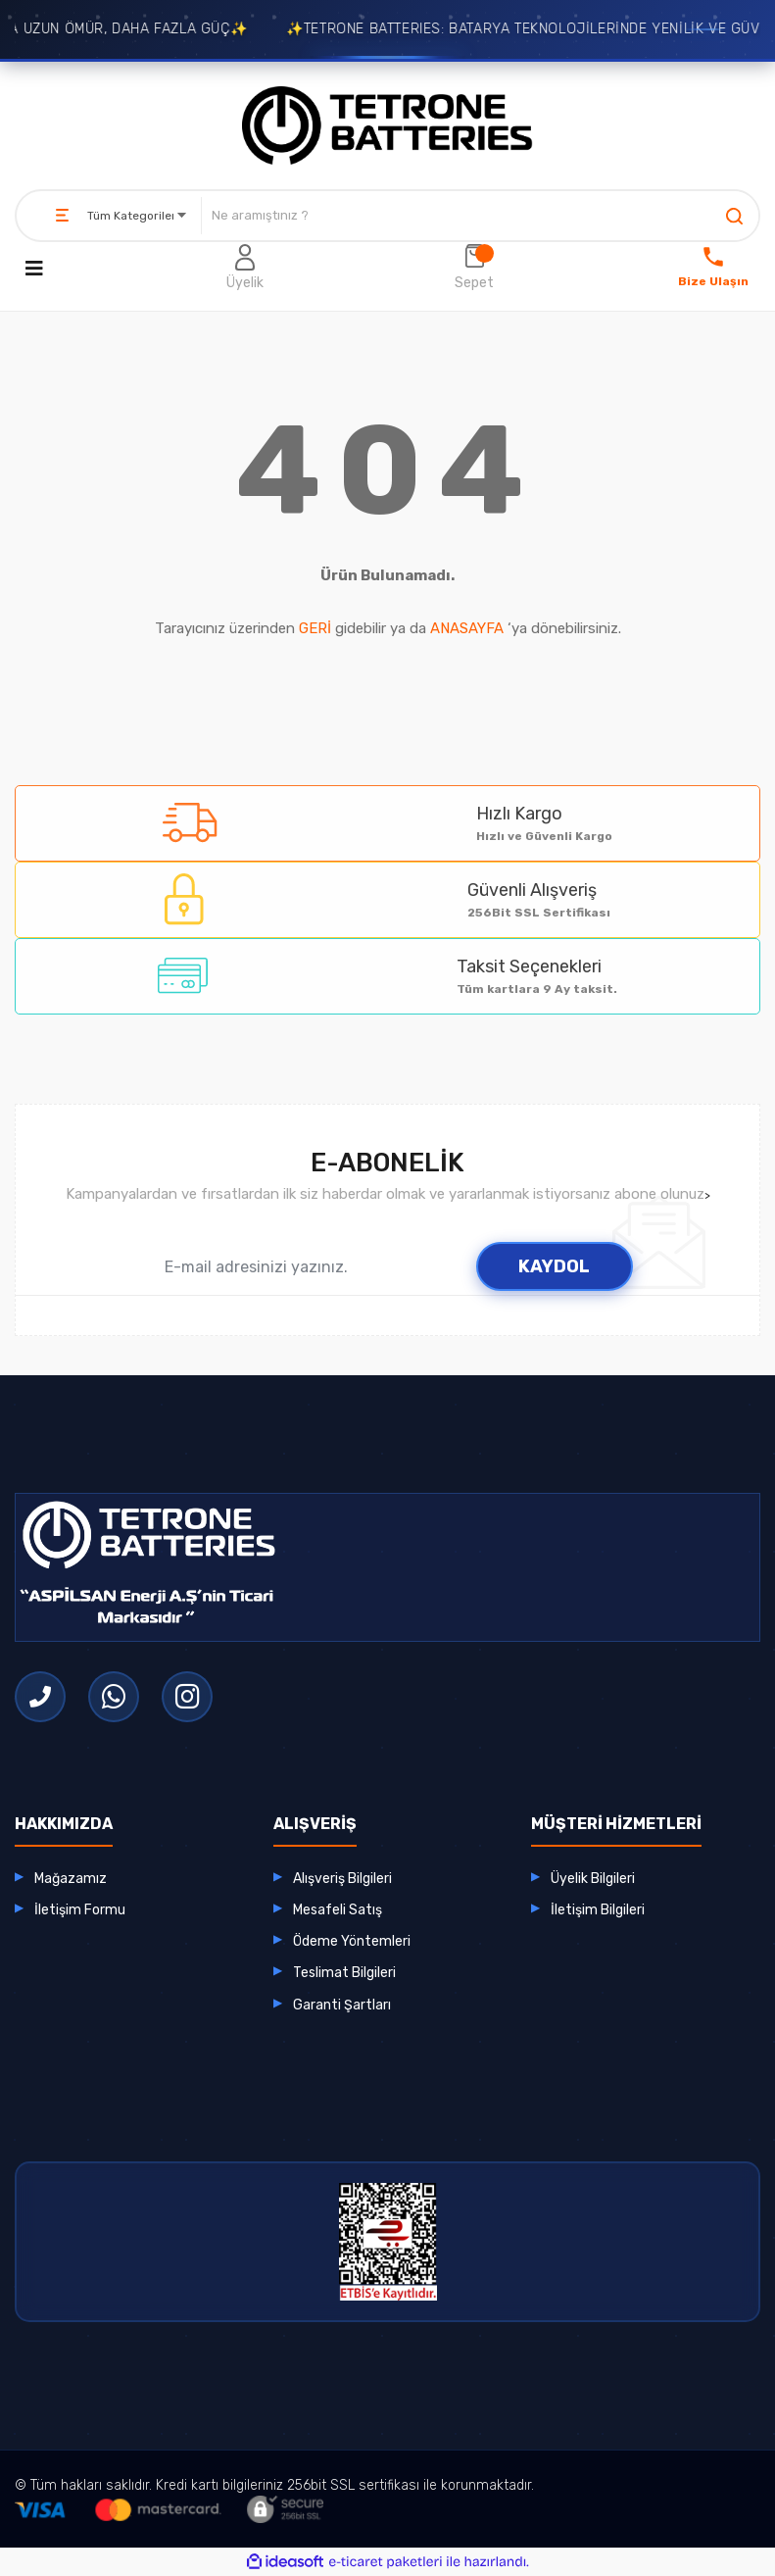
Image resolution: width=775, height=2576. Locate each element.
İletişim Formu (79, 1910)
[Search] (480, 215)
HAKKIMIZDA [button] (64, 1823)
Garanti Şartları (342, 2005)
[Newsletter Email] (273, 1266)
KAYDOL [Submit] (554, 1266)
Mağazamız (70, 1878)
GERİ (315, 628)
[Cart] (474, 268)
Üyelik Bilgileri (593, 1878)
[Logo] (388, 125)
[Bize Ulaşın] (713, 269)
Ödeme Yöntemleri (352, 1941)
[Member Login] (245, 268)
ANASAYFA (467, 628)
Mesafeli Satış (337, 1910)
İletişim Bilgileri (598, 1910)
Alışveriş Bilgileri (342, 1878)
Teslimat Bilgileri (344, 1972)
